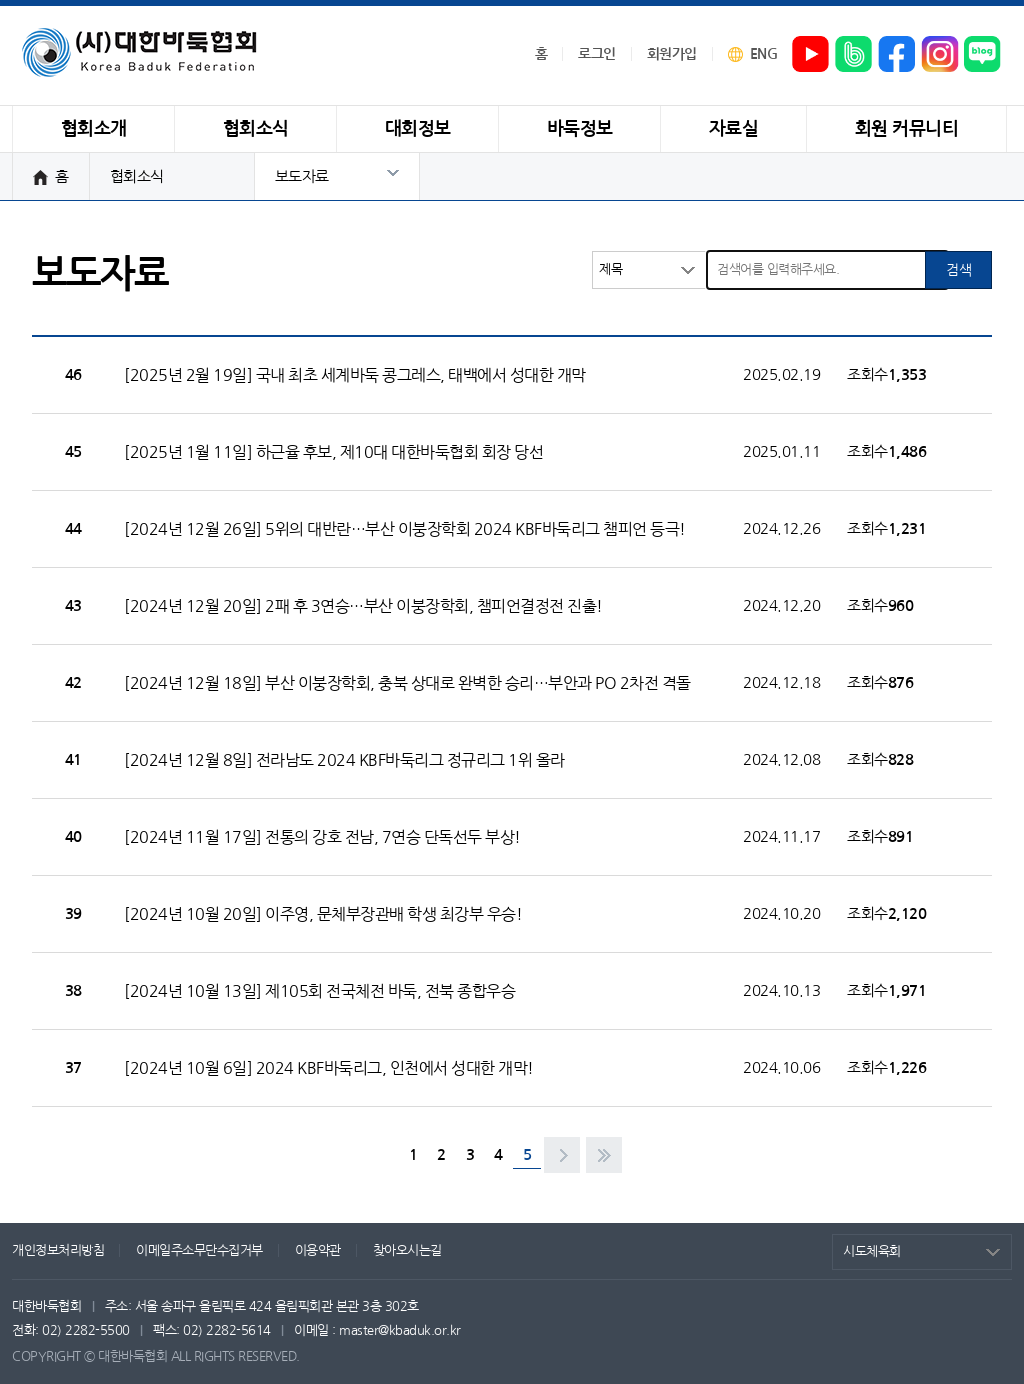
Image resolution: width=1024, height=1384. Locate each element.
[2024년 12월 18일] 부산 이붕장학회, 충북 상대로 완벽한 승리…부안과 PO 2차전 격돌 (407, 683)
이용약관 (318, 1250)
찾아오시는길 (407, 1250)
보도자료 (302, 176)
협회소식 (137, 176)
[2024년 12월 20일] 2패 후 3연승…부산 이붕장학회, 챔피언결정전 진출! (363, 606)
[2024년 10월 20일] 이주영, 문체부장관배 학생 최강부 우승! (323, 914)
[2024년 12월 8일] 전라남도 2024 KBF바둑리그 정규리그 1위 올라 (344, 760)
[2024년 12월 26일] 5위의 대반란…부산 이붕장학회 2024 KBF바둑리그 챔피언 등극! (405, 529)
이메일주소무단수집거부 (199, 1250)
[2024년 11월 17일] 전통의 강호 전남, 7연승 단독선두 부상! (322, 837)
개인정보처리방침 (58, 1250)
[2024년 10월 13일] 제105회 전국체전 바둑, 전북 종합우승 (319, 991)
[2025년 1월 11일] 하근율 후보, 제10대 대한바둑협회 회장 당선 (333, 452)
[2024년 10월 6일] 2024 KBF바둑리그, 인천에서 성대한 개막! (329, 1068)
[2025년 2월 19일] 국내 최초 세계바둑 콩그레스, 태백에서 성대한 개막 (355, 375)
